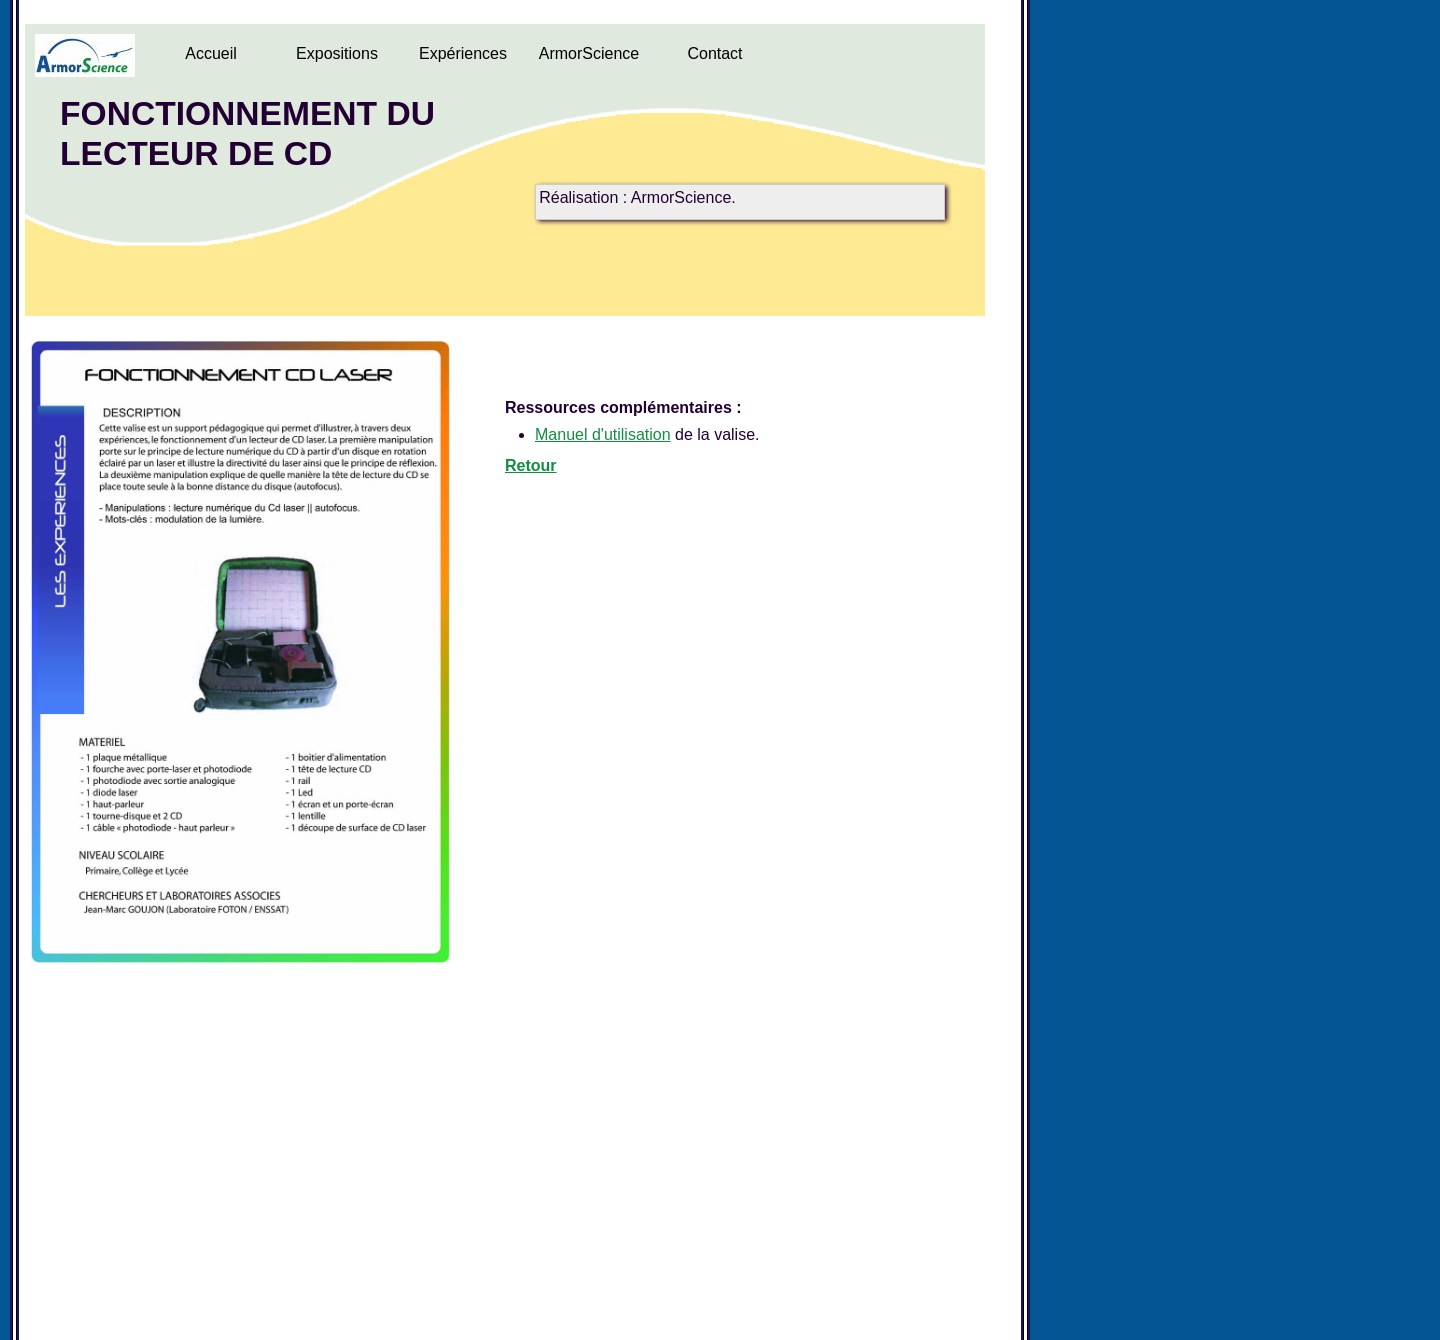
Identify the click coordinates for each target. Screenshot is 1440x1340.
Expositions (337, 53)
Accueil (211, 53)
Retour (531, 465)
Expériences (463, 53)
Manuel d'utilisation (603, 434)
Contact (714, 53)
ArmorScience (589, 53)
